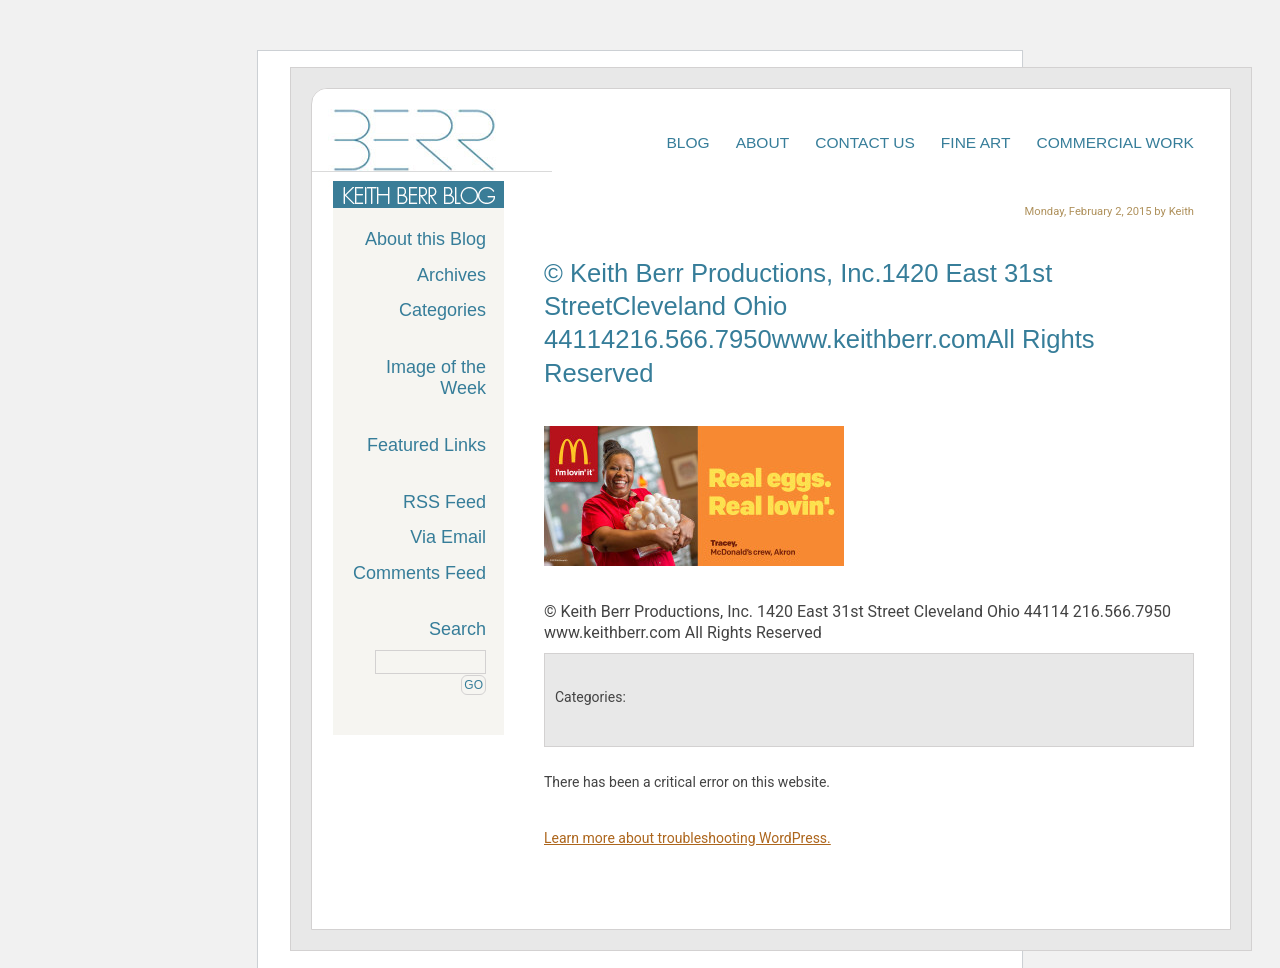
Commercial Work (1116, 142)
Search (457, 629)
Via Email (448, 537)
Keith (1181, 211)
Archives (451, 275)
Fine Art (976, 142)
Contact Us (865, 142)
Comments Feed (419, 573)
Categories (442, 310)
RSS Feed (444, 502)
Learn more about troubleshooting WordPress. (687, 838)
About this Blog (425, 239)
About (763, 142)
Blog (687, 142)
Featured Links (426, 445)
